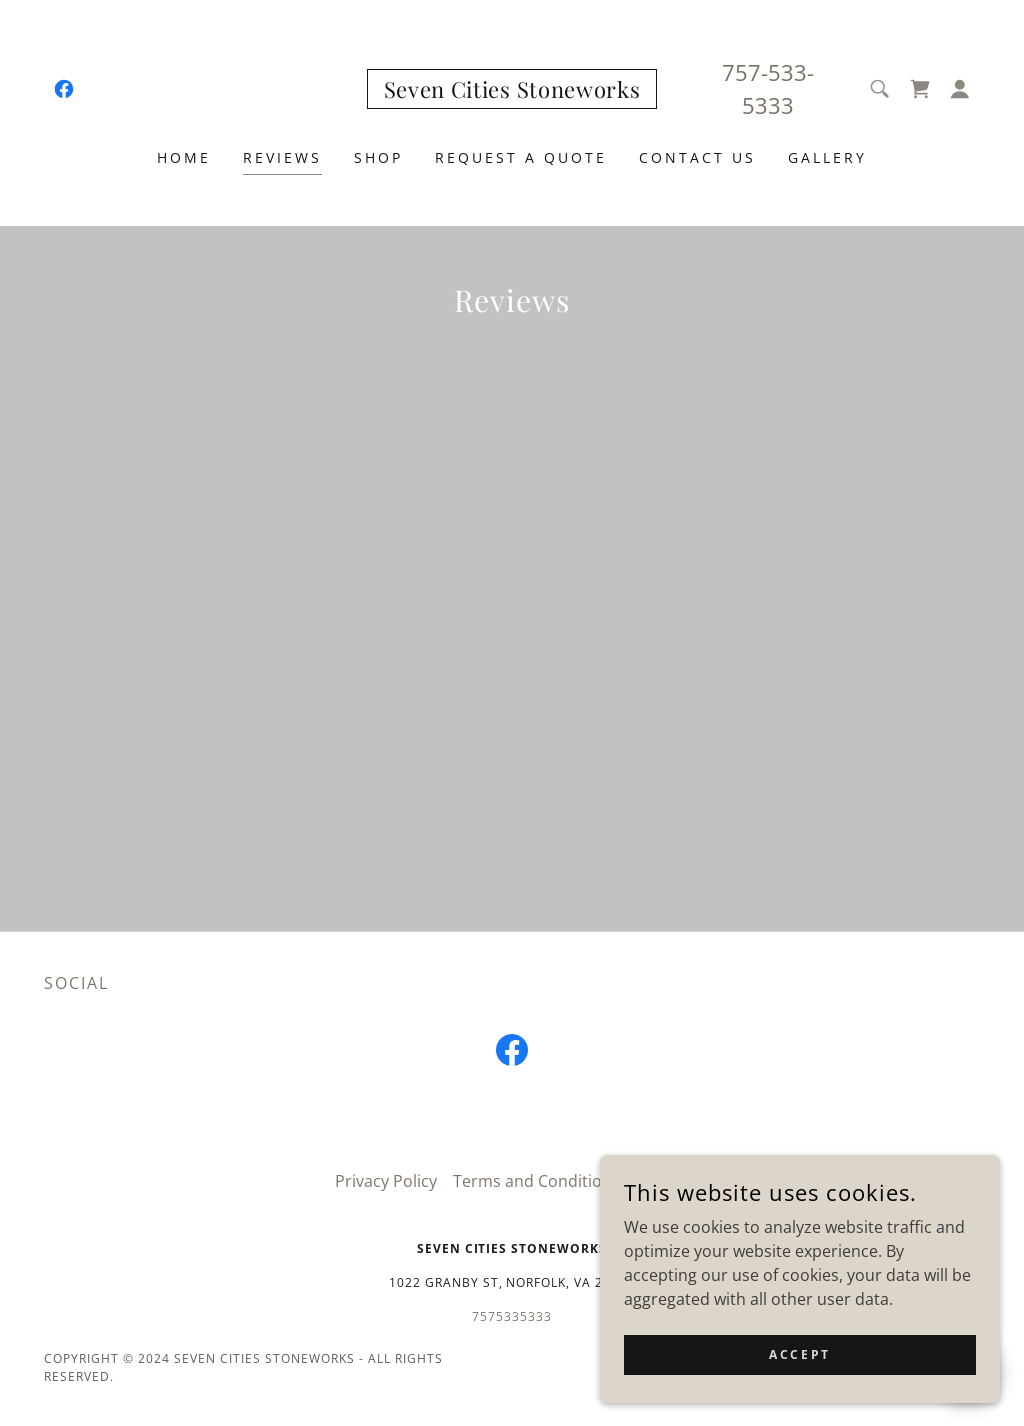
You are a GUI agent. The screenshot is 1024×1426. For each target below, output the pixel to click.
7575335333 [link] (512, 1316)
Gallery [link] (827, 157)
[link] (64, 89)
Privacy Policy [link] (386, 1181)
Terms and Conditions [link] (536, 1181)
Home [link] (184, 157)
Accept (799, 1354)
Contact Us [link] (697, 157)
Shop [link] (378, 157)
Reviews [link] (282, 157)
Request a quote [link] (521, 157)
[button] (960, 89)
